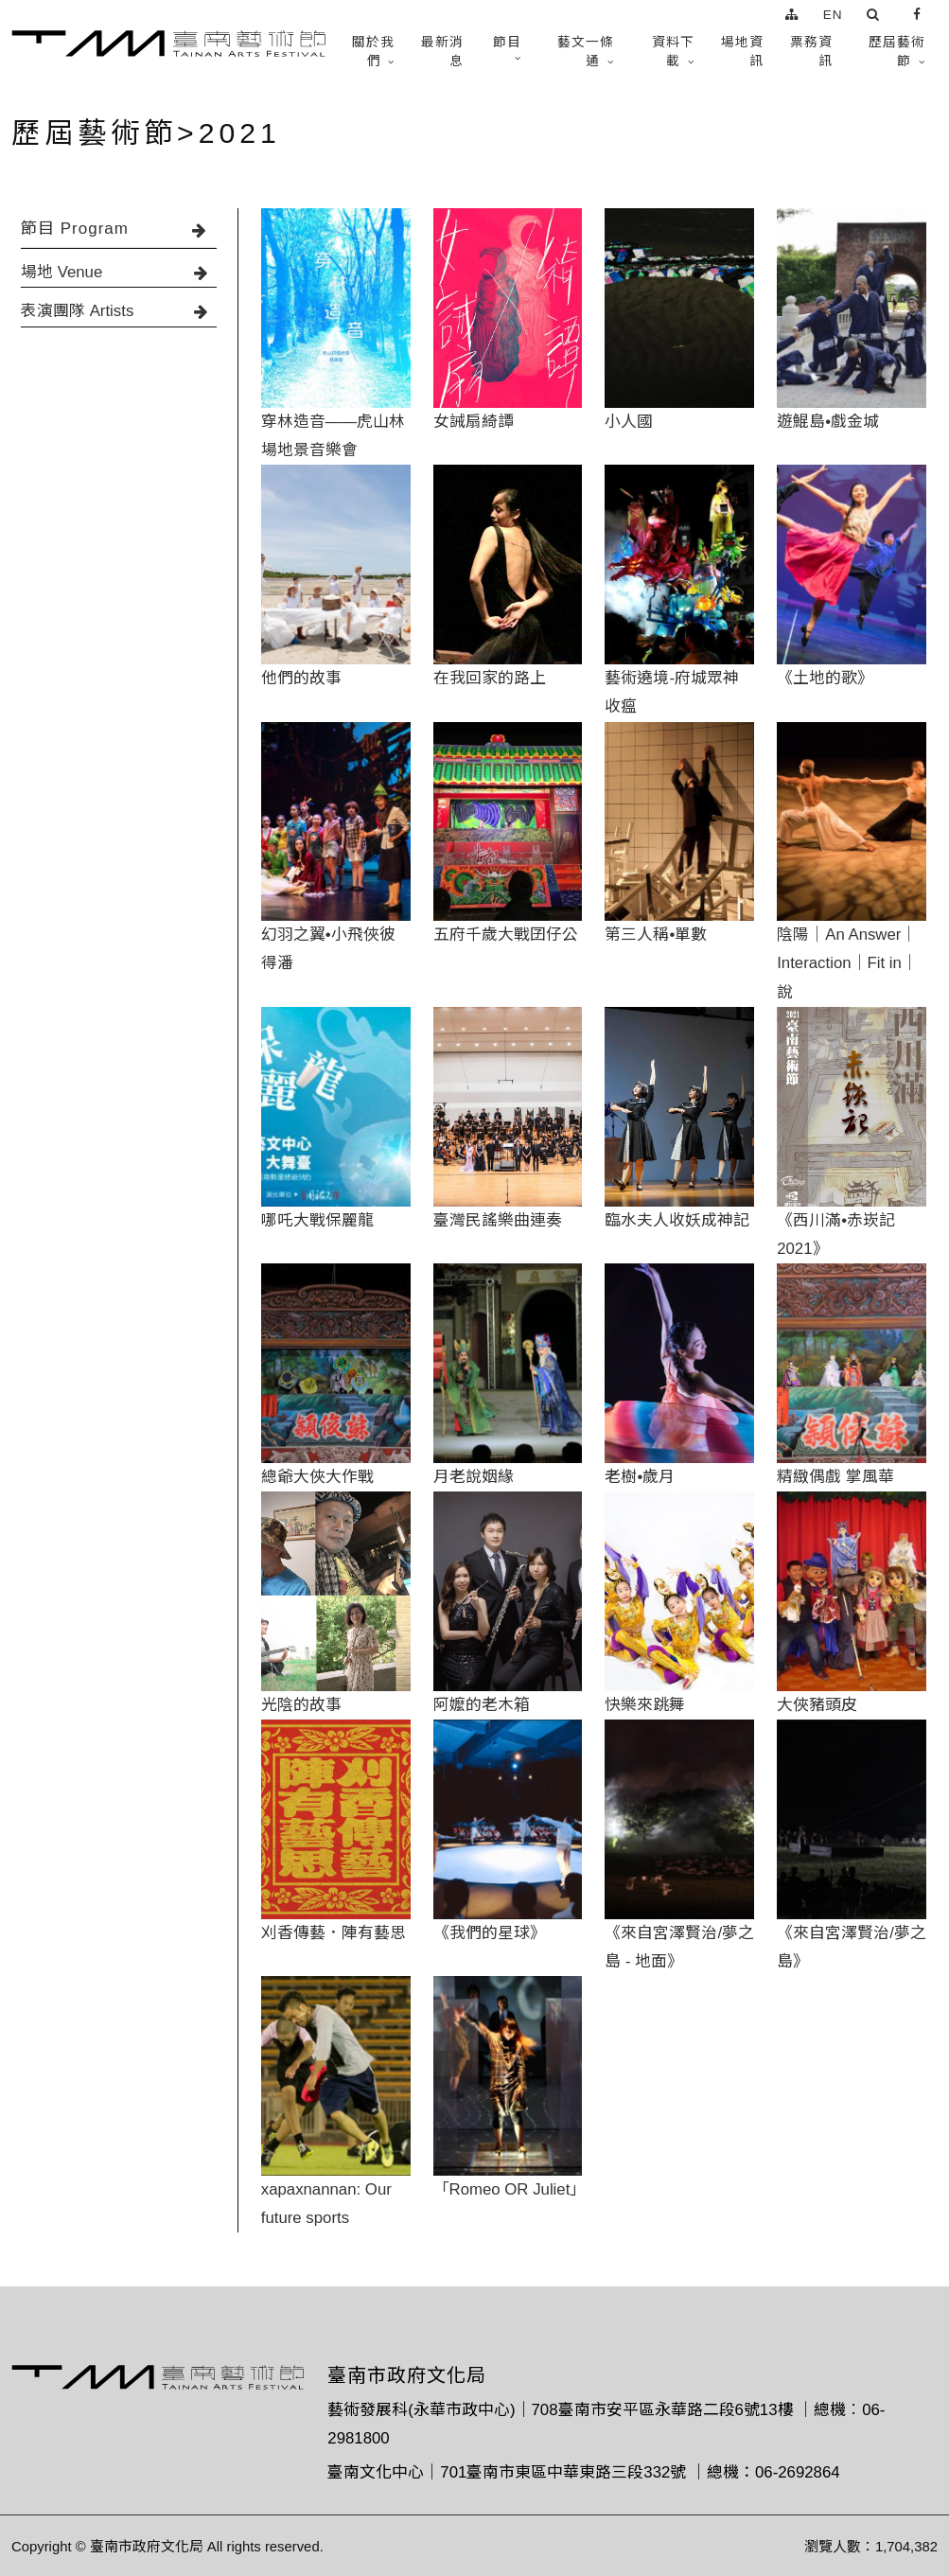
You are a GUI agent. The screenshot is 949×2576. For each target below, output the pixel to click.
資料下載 (673, 51)
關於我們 (373, 51)
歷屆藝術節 (897, 51)
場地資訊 (742, 51)
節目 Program (119, 229)
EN (833, 15)
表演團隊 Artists (119, 311)
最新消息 (442, 51)
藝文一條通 (585, 51)
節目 (507, 42)
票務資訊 (811, 51)
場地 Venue (119, 272)
